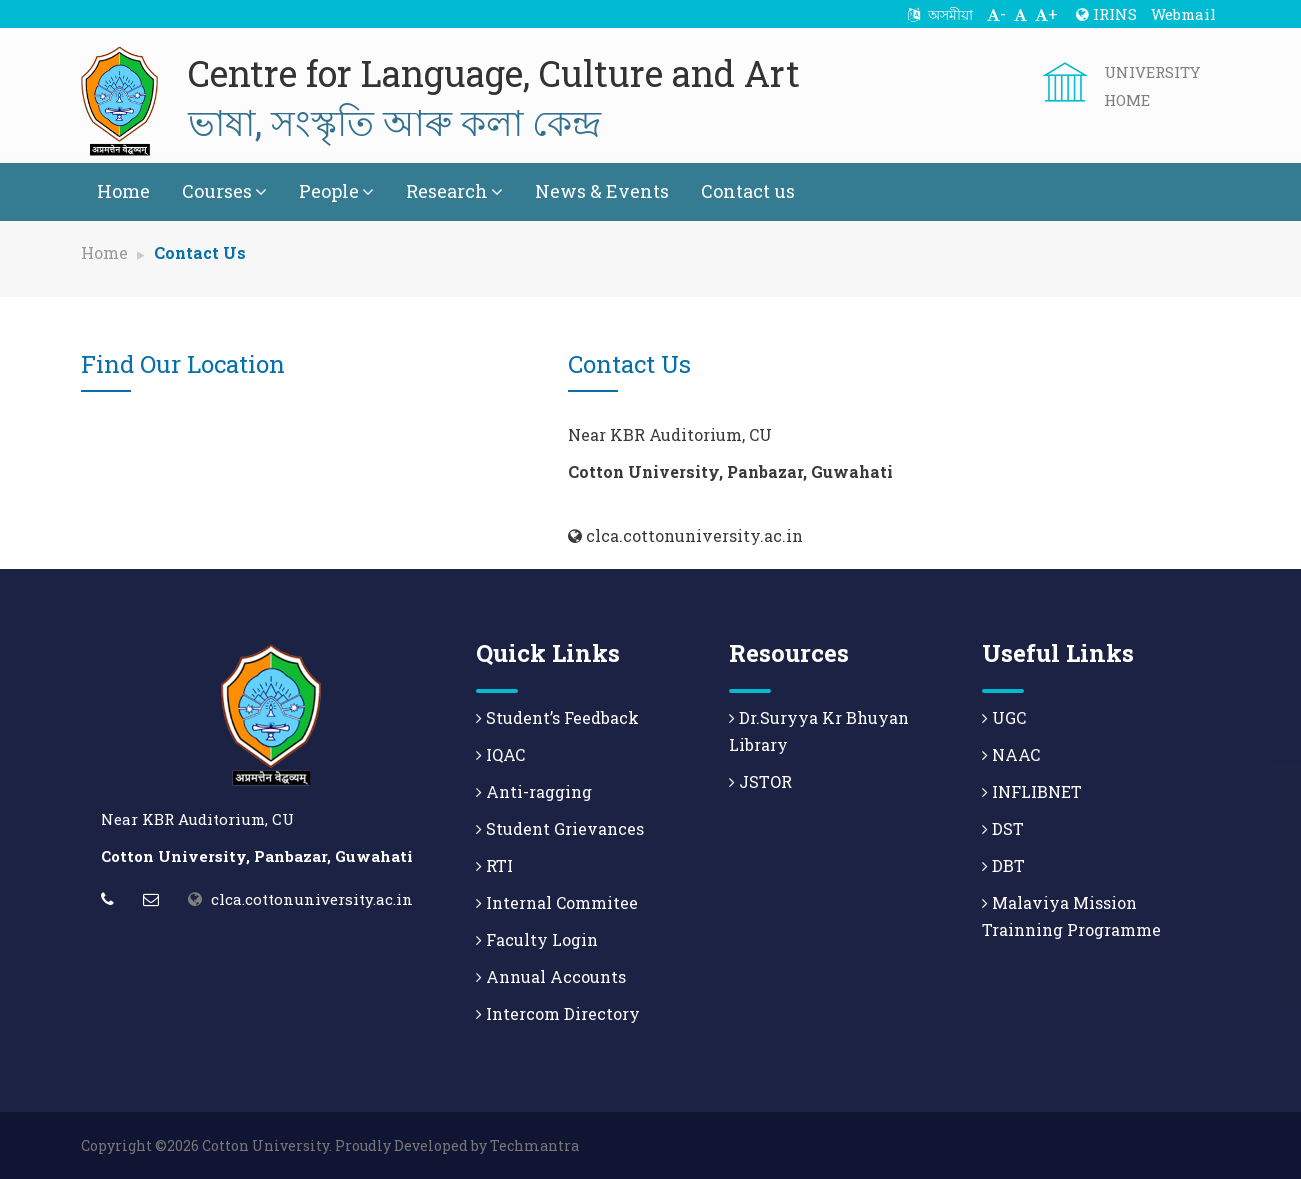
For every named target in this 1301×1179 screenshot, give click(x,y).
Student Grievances (560, 828)
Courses (224, 191)
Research (454, 191)
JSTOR (760, 781)
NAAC (1011, 754)
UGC (1004, 717)
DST (1003, 828)
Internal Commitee (557, 902)
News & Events (602, 191)
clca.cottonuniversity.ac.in (312, 899)
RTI (494, 865)
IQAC (500, 754)
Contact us (748, 191)
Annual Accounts (551, 976)
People (336, 191)
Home (123, 191)
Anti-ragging (534, 791)
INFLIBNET (1032, 791)
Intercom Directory (558, 1013)
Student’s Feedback (557, 717)
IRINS (1106, 14)
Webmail (1183, 14)
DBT (1003, 865)
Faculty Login (537, 939)
